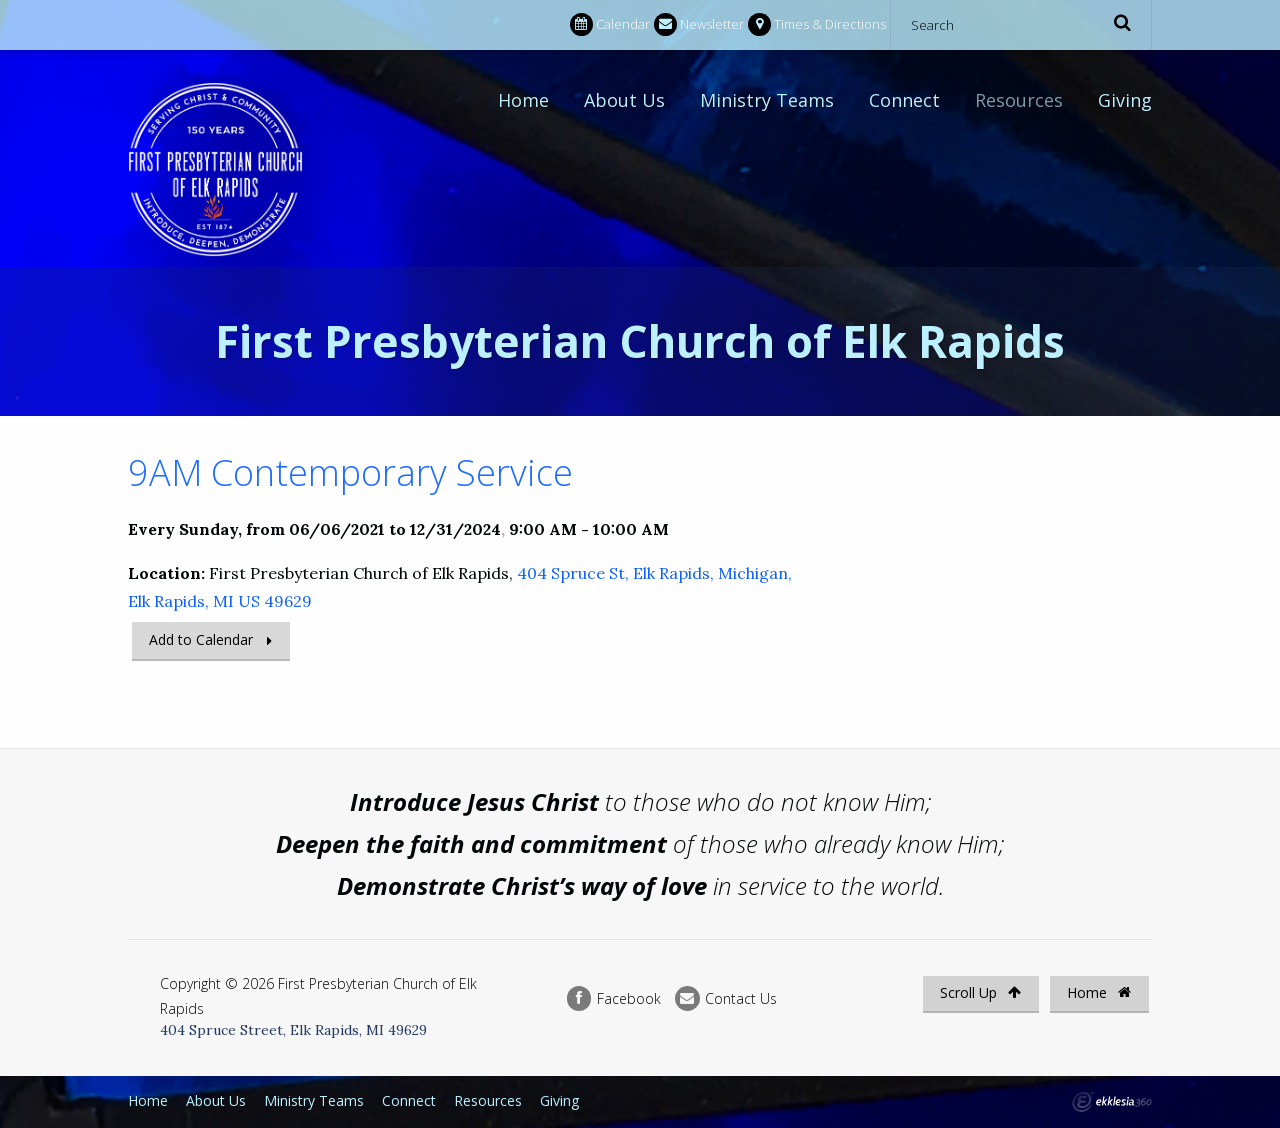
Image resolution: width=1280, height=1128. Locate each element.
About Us (624, 100)
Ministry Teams (767, 100)
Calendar (610, 24)
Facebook (614, 998)
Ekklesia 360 (1112, 1102)
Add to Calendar (201, 639)
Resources (1019, 100)
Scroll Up (980, 992)
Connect (904, 100)
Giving (1125, 100)
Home (523, 100)
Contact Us (726, 998)
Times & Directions (817, 24)
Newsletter (699, 24)
